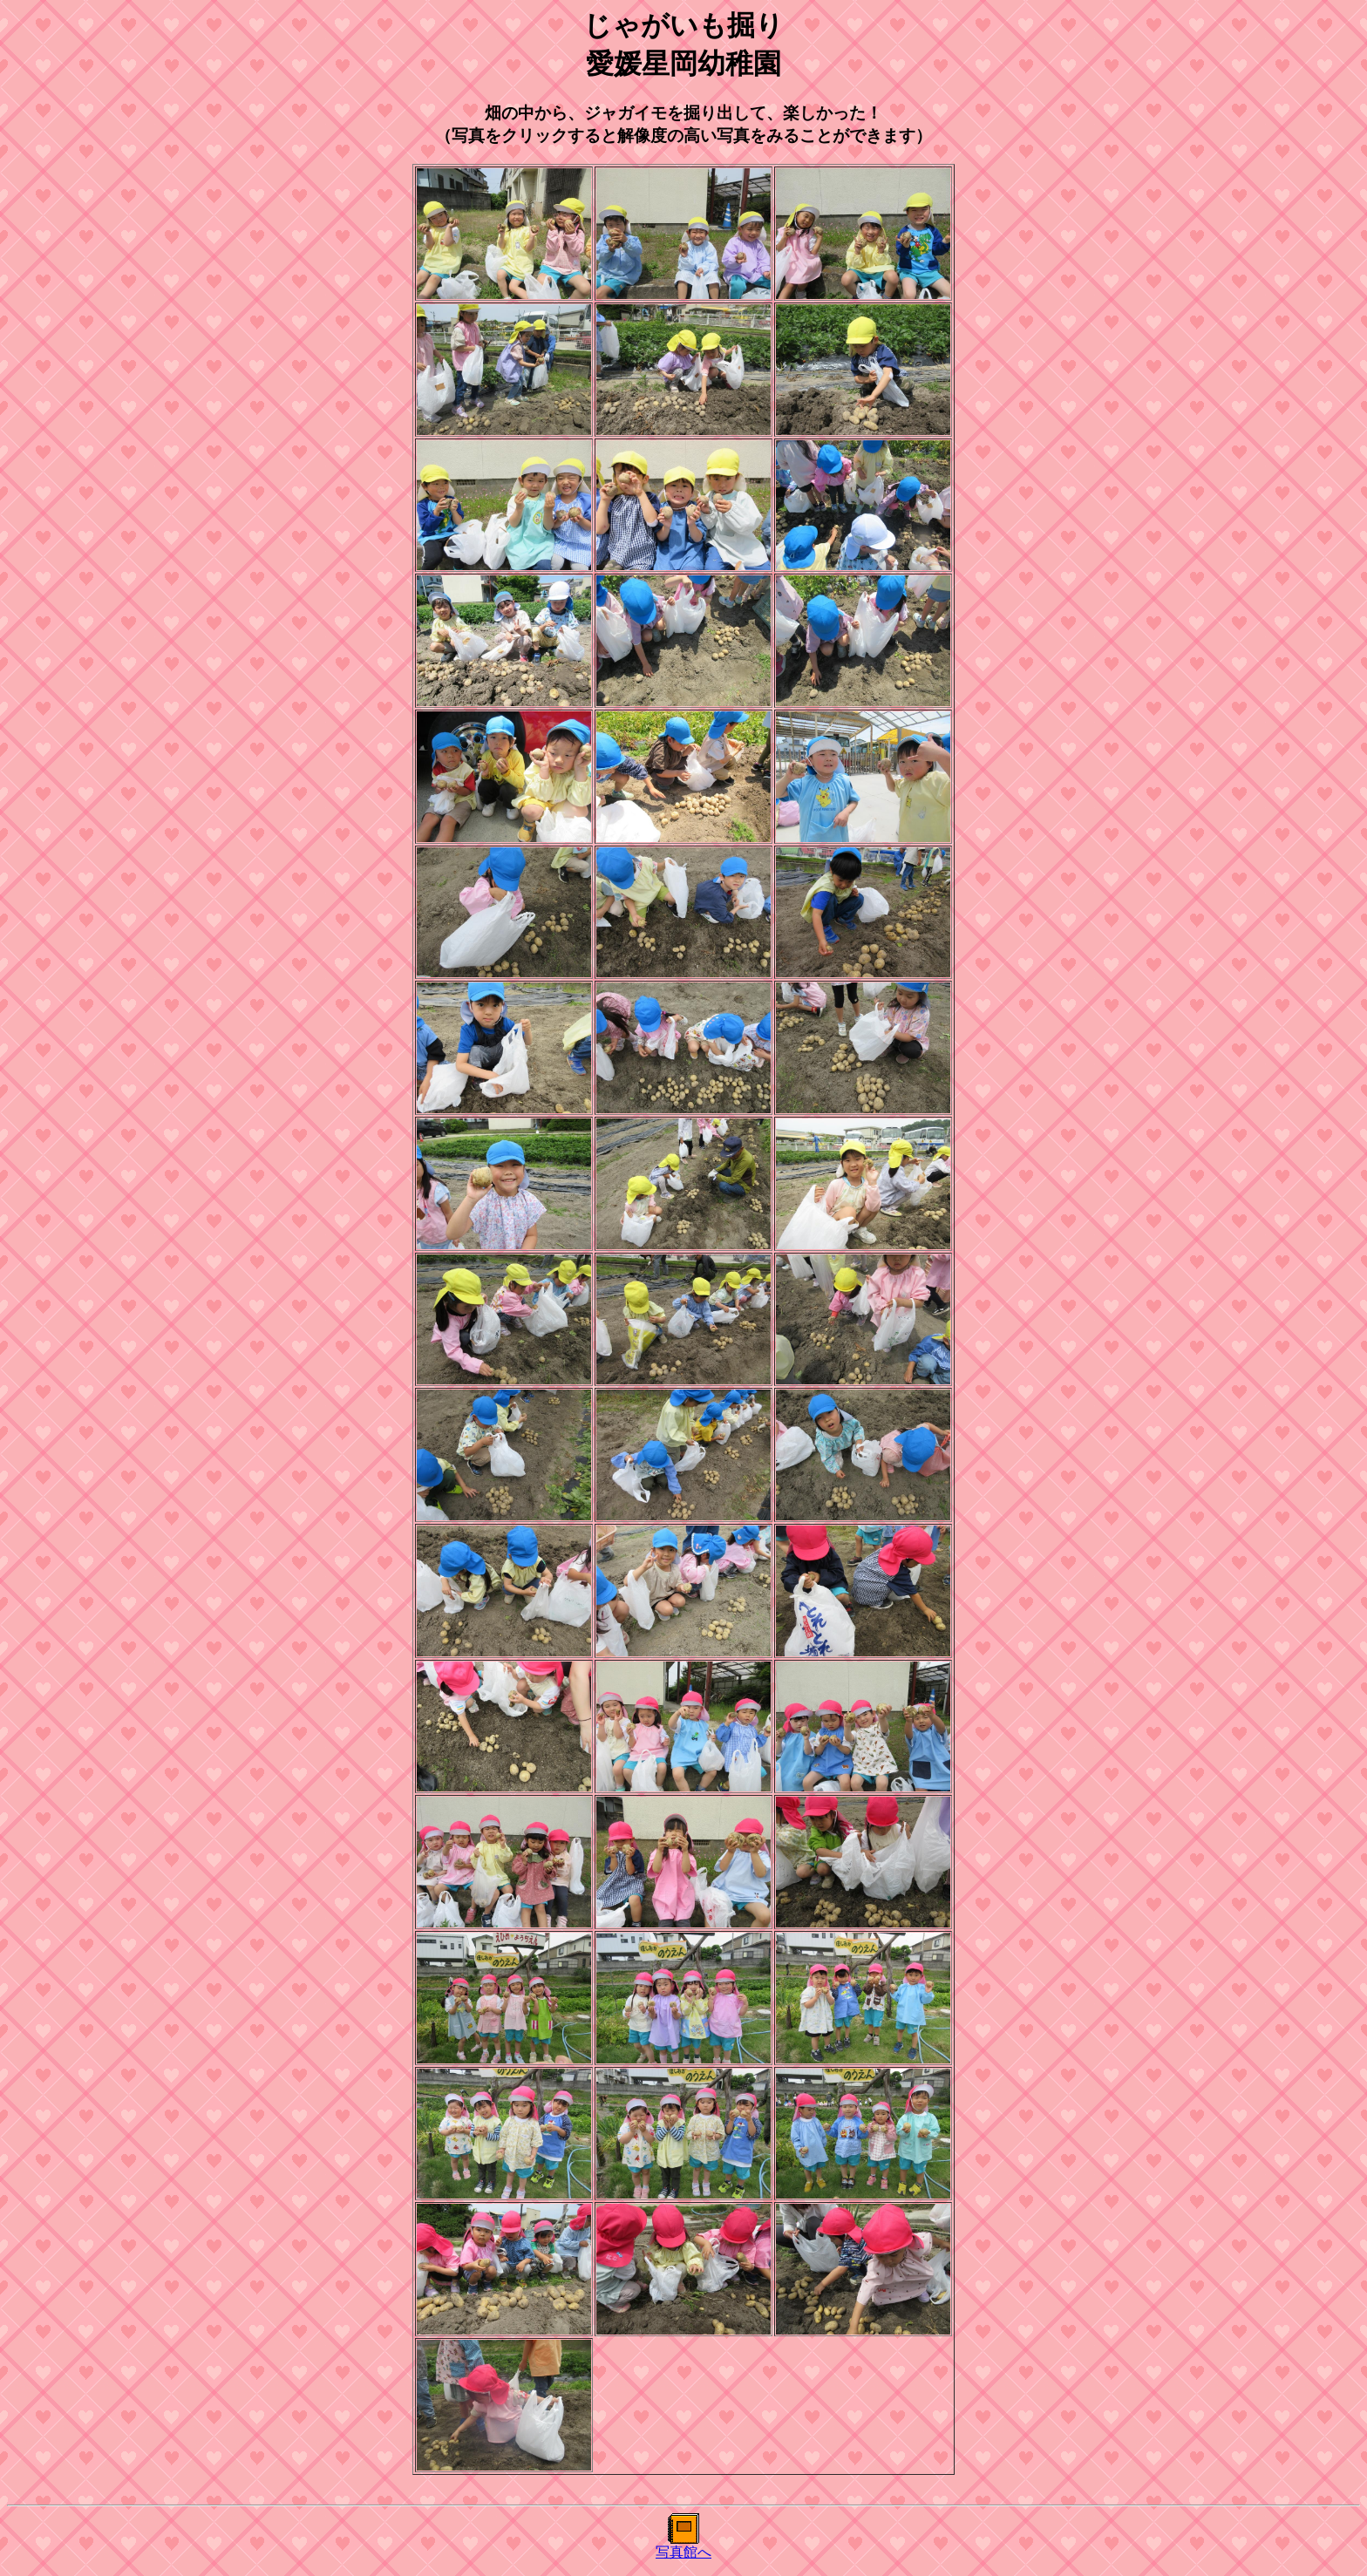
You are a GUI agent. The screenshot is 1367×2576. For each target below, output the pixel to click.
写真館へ (683, 2552)
